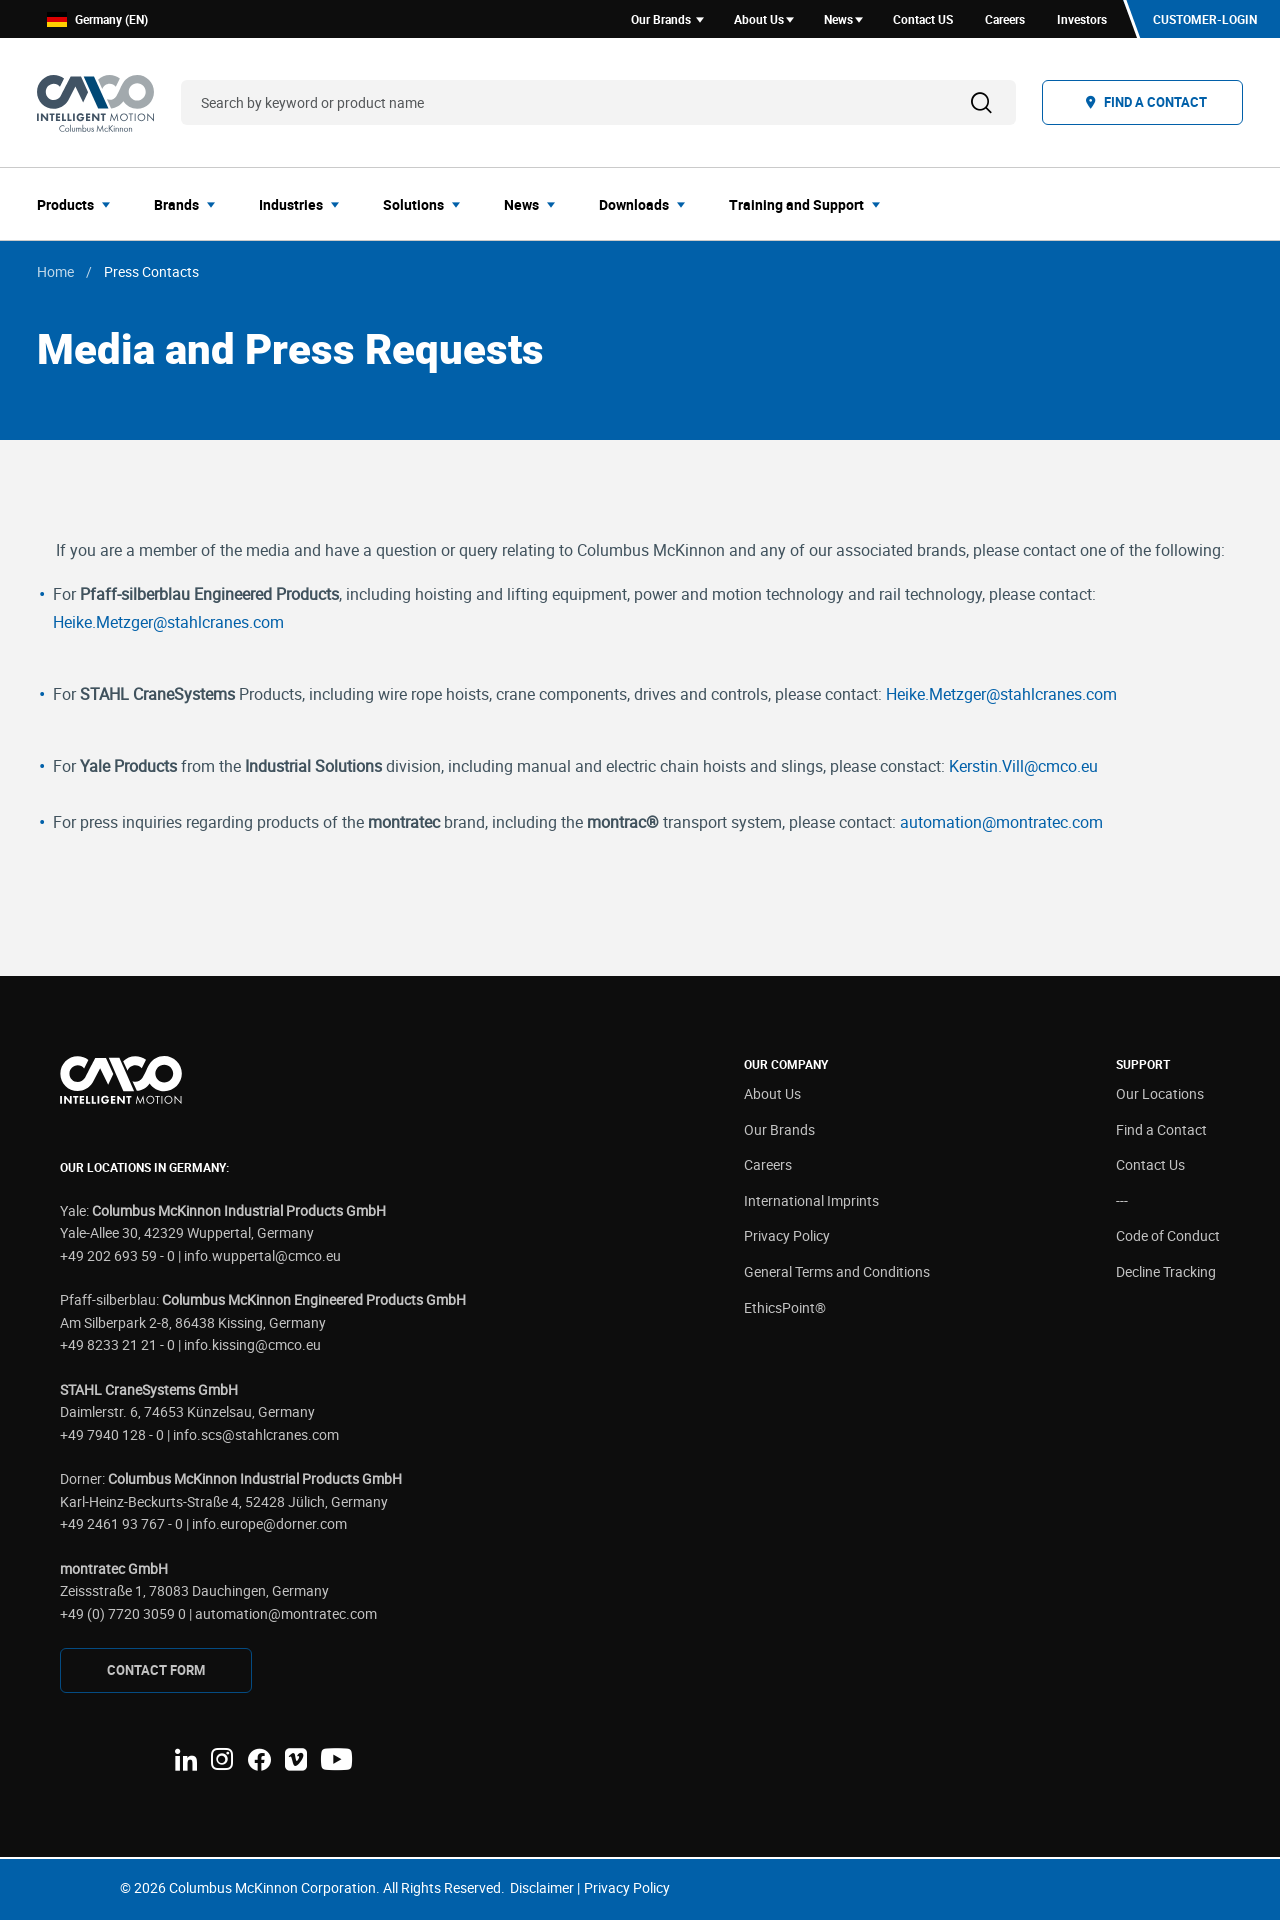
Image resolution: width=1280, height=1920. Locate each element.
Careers (768, 1164)
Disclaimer (542, 1887)
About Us (772, 1093)
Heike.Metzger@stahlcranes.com (168, 622)
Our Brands (779, 1129)
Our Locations (1160, 1093)
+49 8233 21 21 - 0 (117, 1344)
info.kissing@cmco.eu (252, 1344)
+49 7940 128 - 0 (112, 1434)
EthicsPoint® (785, 1307)
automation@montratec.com (1001, 822)
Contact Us (1150, 1164)
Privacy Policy (787, 1235)
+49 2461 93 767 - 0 (121, 1523)
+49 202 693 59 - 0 (117, 1255)
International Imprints (811, 1200)
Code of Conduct (1168, 1235)
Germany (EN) (97, 19)
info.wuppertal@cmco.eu (262, 1255)
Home (55, 271)
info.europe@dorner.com (269, 1523)
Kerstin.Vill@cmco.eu (1023, 766)
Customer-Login (1205, 19)
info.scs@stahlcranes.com (256, 1434)
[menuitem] (79, 204)
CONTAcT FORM (156, 1670)
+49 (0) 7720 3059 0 (123, 1613)
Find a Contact (1161, 1129)
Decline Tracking (1166, 1271)
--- (1122, 1200)
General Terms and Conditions (837, 1271)
